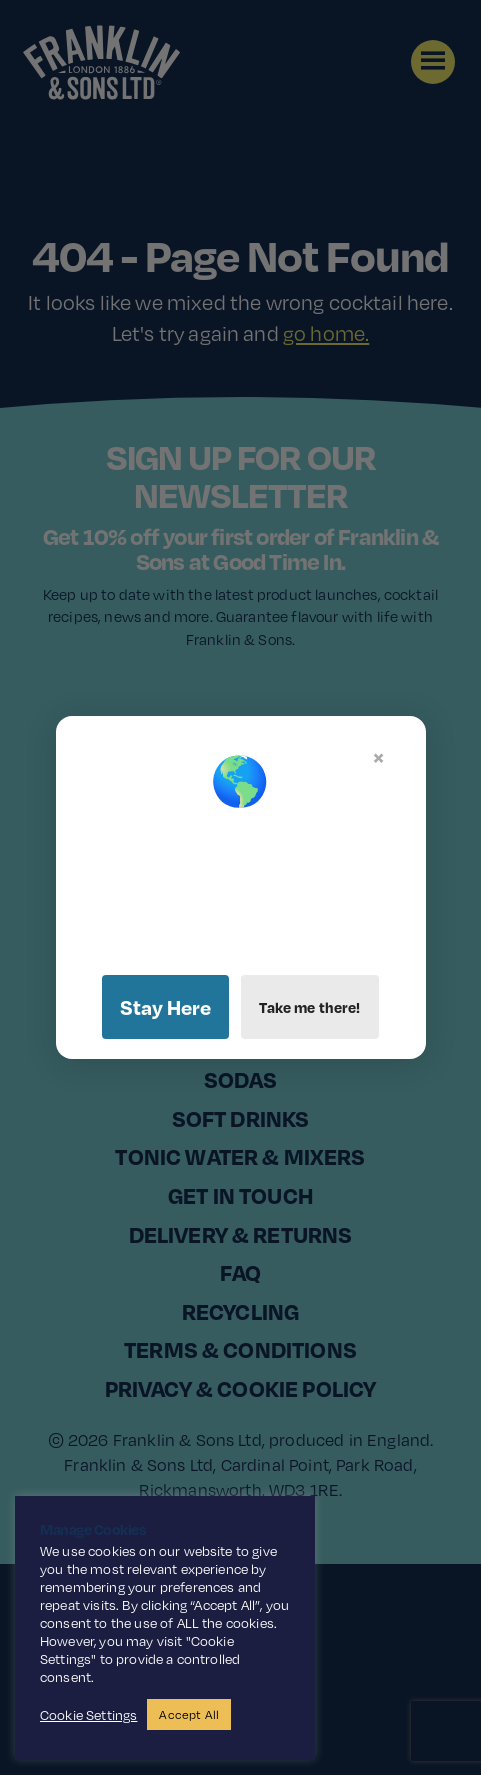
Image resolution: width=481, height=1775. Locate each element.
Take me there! (309, 1007)
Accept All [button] (189, 1714)
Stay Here (165, 1007)
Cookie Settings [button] (88, 1715)
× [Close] (378, 757)
